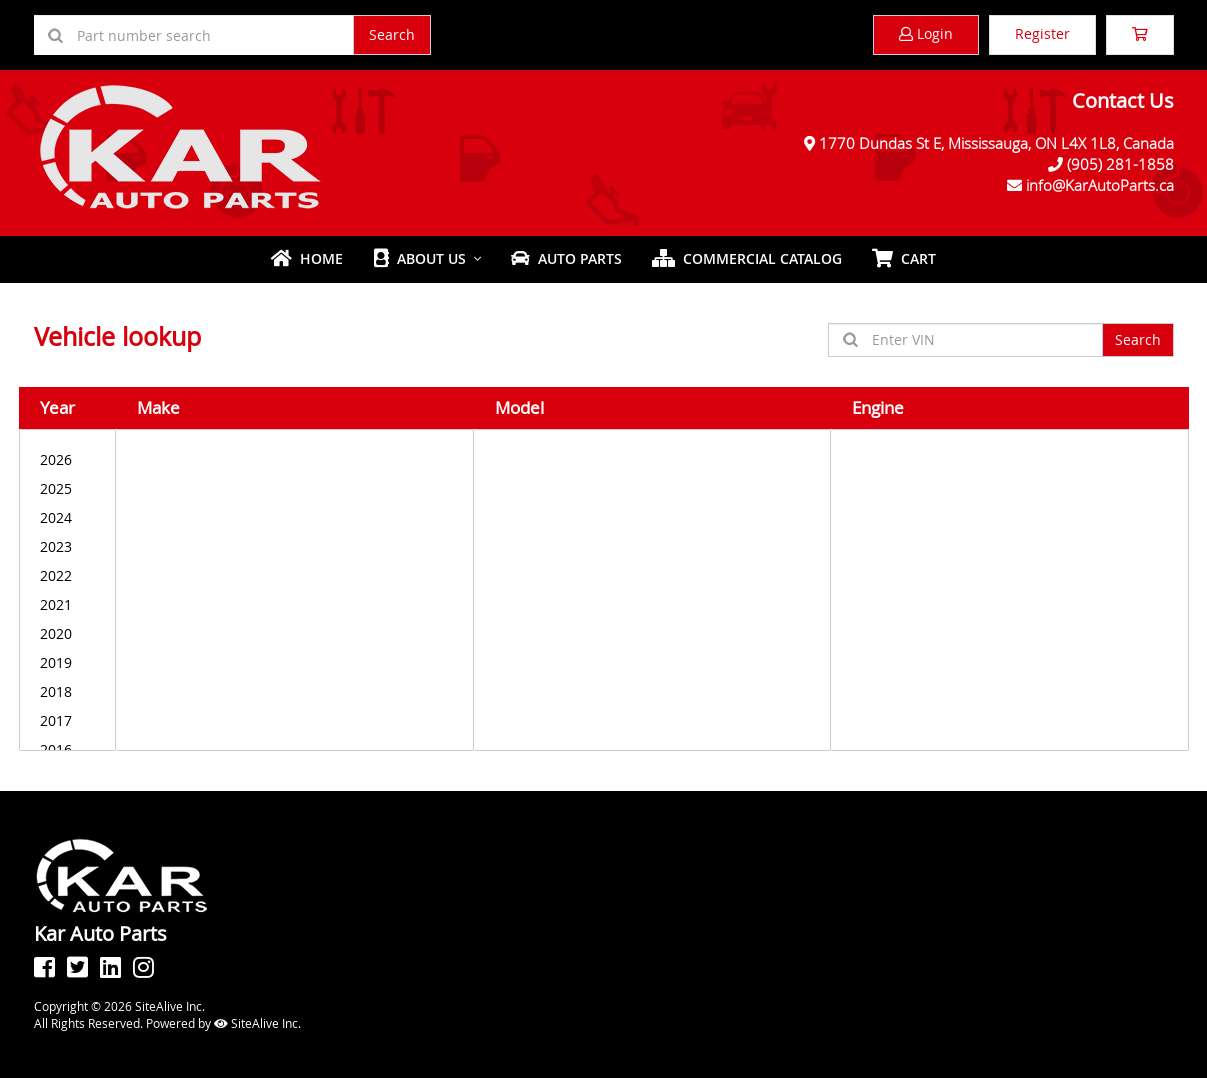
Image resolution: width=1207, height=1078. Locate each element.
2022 (68, 575)
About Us (419, 258)
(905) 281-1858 (1120, 164)
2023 (68, 546)
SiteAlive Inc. (257, 1023)
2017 (68, 720)
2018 (68, 691)
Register (1042, 33)
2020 (68, 633)
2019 (68, 662)
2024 (68, 517)
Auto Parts (566, 258)
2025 (68, 488)
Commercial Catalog (747, 258)
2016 (68, 749)
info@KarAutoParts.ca (1100, 185)
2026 (68, 459)
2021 (68, 604)
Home (307, 258)
